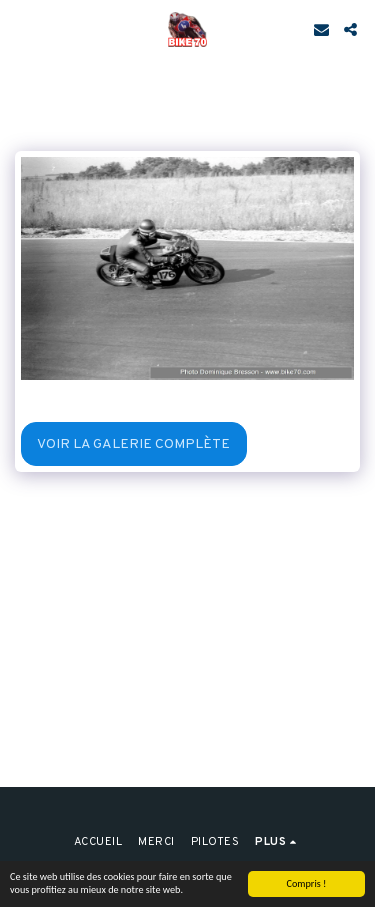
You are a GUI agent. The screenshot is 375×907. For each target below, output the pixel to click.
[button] (22, 29)
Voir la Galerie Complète (133, 444)
